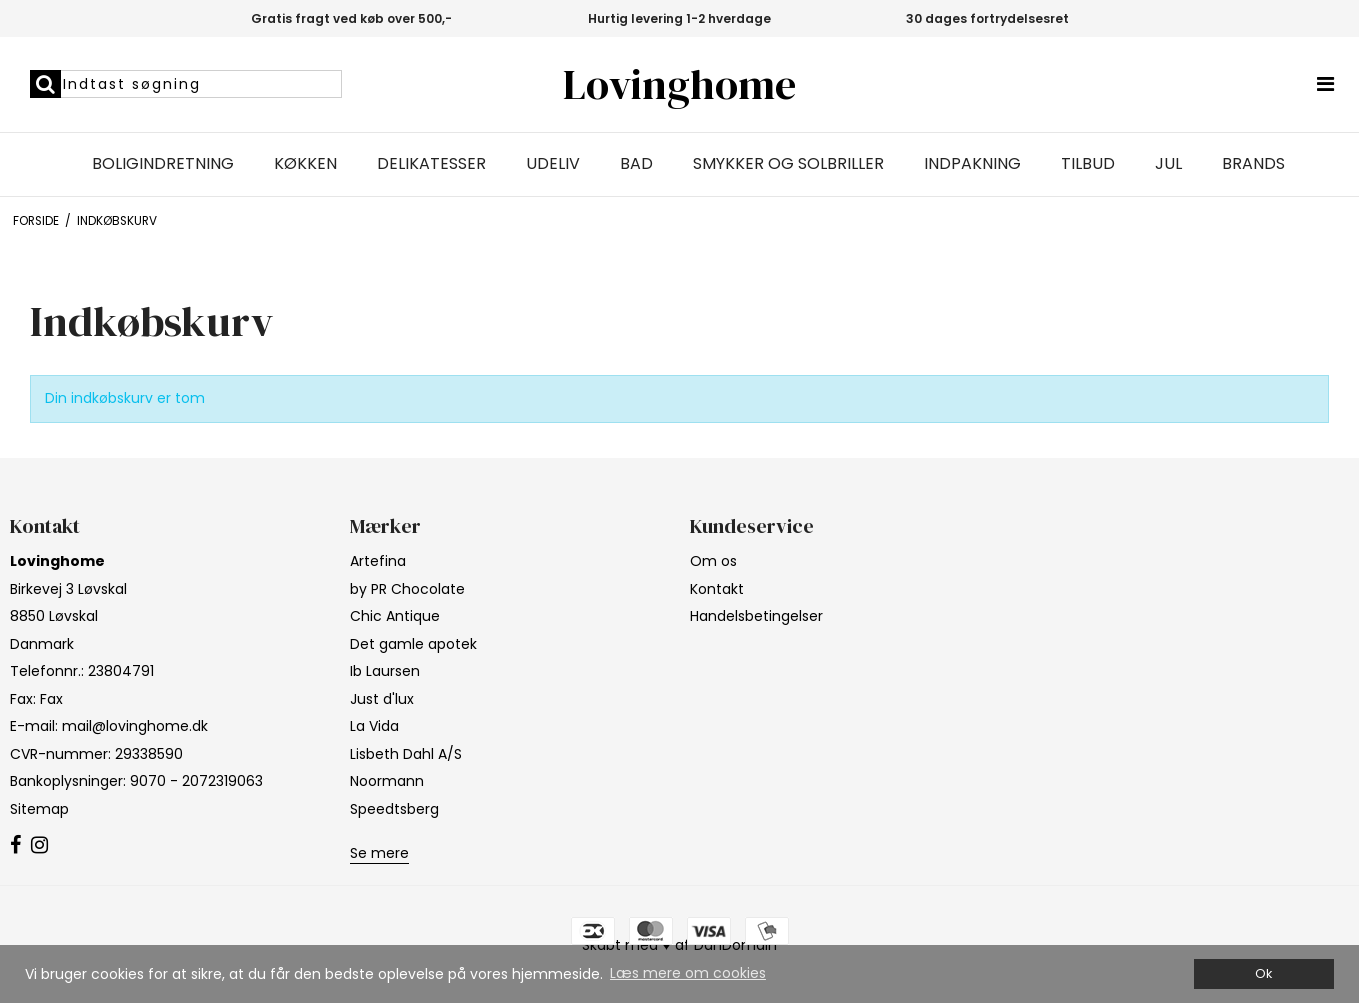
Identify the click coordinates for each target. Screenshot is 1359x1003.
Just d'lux (382, 699)
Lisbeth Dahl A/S (406, 754)
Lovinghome (679, 84)
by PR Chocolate (407, 589)
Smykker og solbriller (788, 164)
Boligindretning (163, 164)
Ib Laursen (385, 671)
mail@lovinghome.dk (135, 726)
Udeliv (553, 164)
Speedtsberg (394, 809)
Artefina (378, 561)
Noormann (387, 781)
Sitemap (39, 809)
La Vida (374, 726)
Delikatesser (431, 164)
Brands (1253, 164)
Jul (1168, 164)
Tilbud (1088, 164)
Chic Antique (395, 616)
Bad (636, 164)
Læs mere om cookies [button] (688, 973)
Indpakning (972, 164)
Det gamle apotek (413, 644)
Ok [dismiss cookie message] (1263, 973)
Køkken (305, 164)
